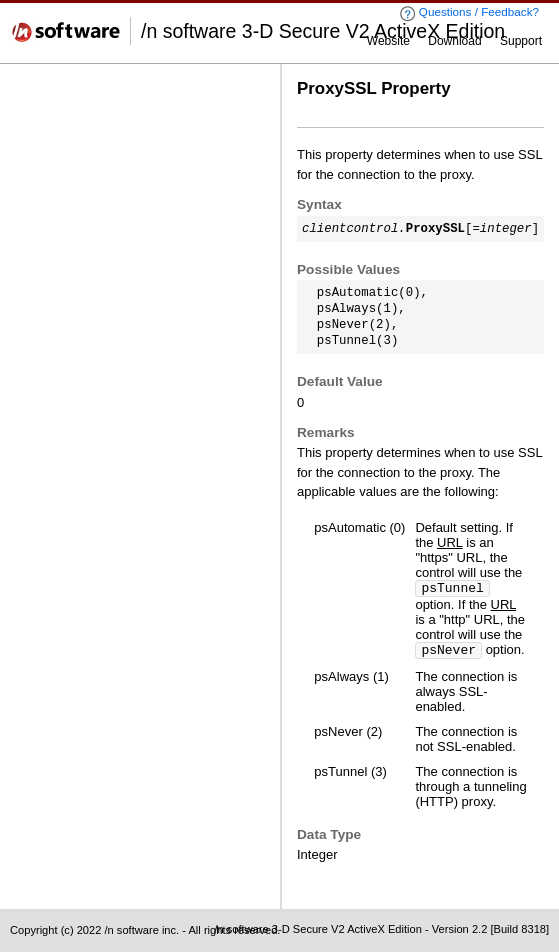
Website (388, 41)
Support (521, 41)
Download (454, 41)
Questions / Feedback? (469, 13)
